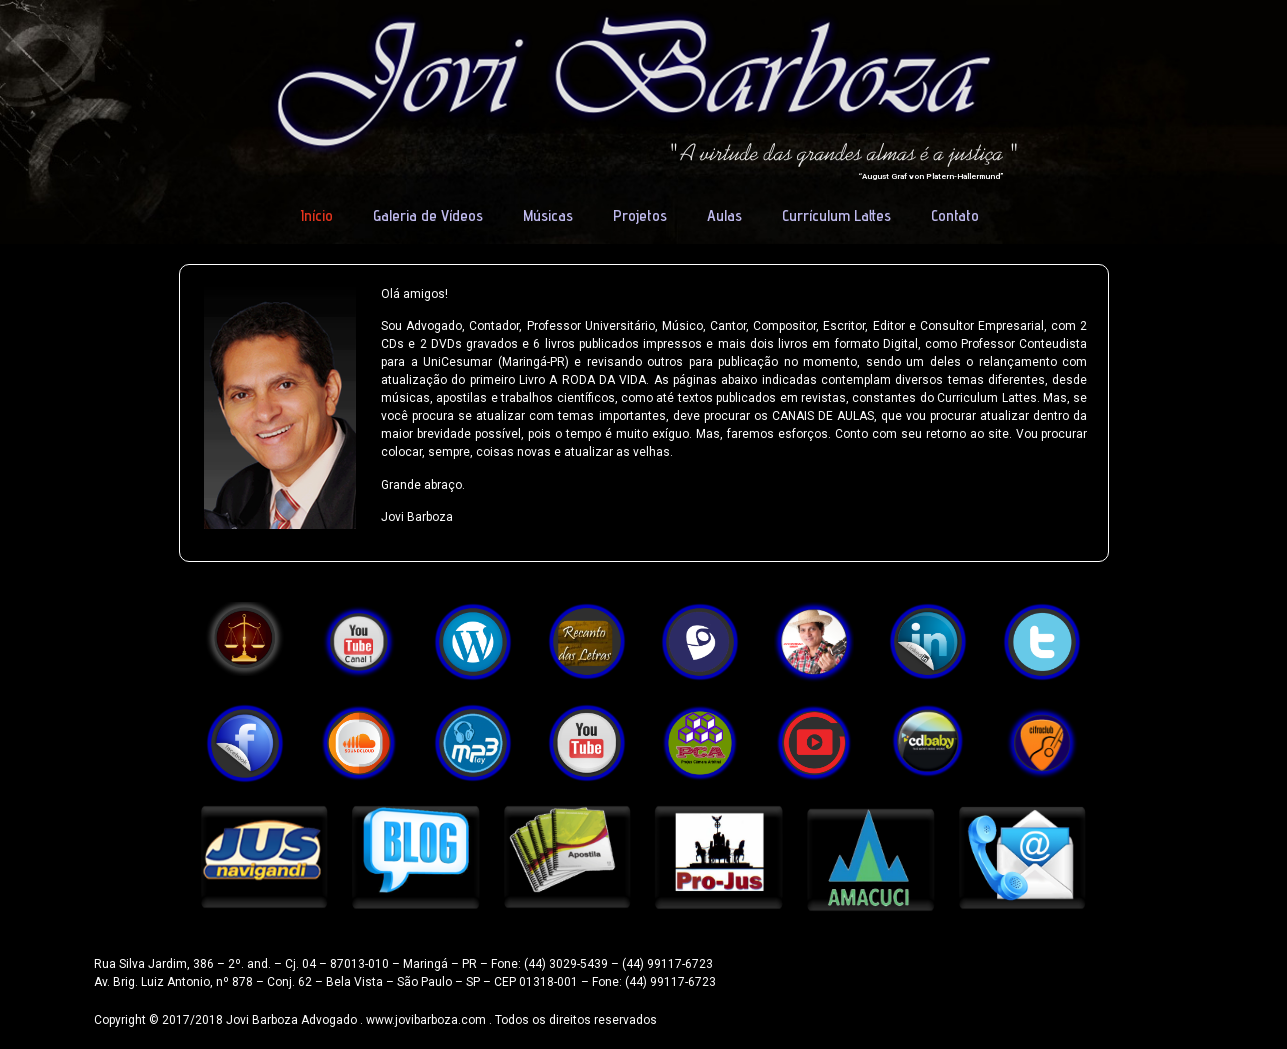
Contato (955, 215)
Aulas (724, 215)
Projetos (640, 215)
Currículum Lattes (836, 215)
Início (317, 215)
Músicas (548, 215)
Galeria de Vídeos (428, 215)
